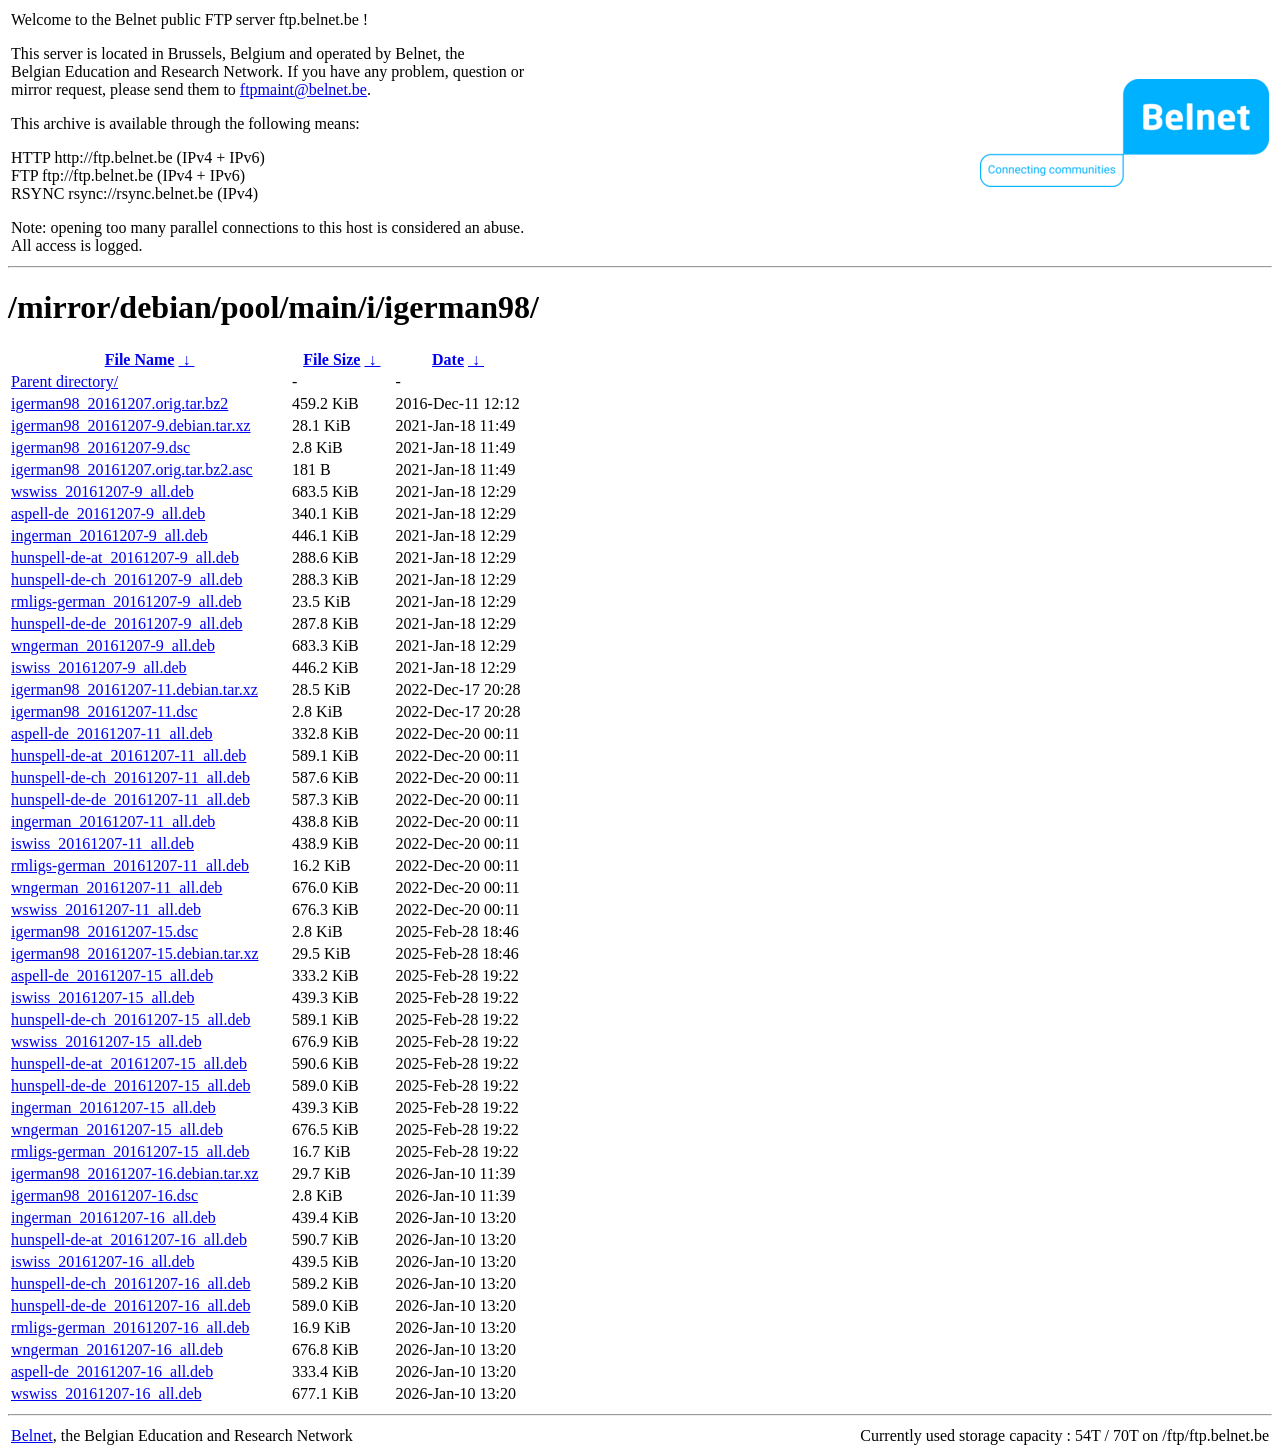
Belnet (32, 1435)
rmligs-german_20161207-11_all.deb (130, 865)
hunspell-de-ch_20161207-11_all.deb (130, 777)
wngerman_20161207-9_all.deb (113, 645)
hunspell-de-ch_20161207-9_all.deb (127, 579)
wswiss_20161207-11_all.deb (106, 909)
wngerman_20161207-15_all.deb (117, 1129)
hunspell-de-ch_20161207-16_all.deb (131, 1283)
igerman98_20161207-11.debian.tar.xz (134, 689)
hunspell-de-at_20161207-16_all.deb (129, 1239)
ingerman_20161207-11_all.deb (113, 821)
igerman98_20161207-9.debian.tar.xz (131, 425)
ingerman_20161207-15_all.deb (113, 1107)
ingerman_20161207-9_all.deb (109, 535)
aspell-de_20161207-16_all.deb (112, 1371)
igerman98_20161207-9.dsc (100, 447)
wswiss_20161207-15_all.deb (106, 1041)
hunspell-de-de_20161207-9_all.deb (127, 623)
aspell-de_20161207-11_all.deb (112, 733)
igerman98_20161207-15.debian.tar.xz (135, 953)
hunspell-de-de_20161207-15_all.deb (131, 1085)
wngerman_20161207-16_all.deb (117, 1349)
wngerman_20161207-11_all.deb (116, 887)
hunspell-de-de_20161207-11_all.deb (130, 799)
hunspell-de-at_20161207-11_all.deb (128, 755)
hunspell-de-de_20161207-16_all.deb (131, 1305)
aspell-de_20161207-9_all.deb (108, 513)
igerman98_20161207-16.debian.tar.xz (135, 1173)
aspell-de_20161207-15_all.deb (112, 975)
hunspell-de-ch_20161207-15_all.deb (131, 1019)
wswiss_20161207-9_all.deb (102, 491)
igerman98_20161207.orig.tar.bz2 (119, 403)
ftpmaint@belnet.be (303, 89)
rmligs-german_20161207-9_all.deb (126, 601)
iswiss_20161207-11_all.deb (102, 843)
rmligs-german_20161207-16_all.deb (130, 1327)
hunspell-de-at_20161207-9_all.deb (125, 557)
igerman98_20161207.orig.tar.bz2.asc (132, 469)
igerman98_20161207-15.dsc (104, 931)
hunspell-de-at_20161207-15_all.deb (129, 1063)
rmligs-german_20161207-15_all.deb (130, 1151)
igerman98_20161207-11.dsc (104, 711)
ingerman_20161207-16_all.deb (113, 1217)
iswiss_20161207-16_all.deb (103, 1261)
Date (448, 359)
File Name (140, 359)
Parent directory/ (64, 381)
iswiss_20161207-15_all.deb (103, 997)
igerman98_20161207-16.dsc (104, 1195)
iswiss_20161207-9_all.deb (99, 667)
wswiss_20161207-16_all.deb (106, 1393)
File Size (331, 359)
